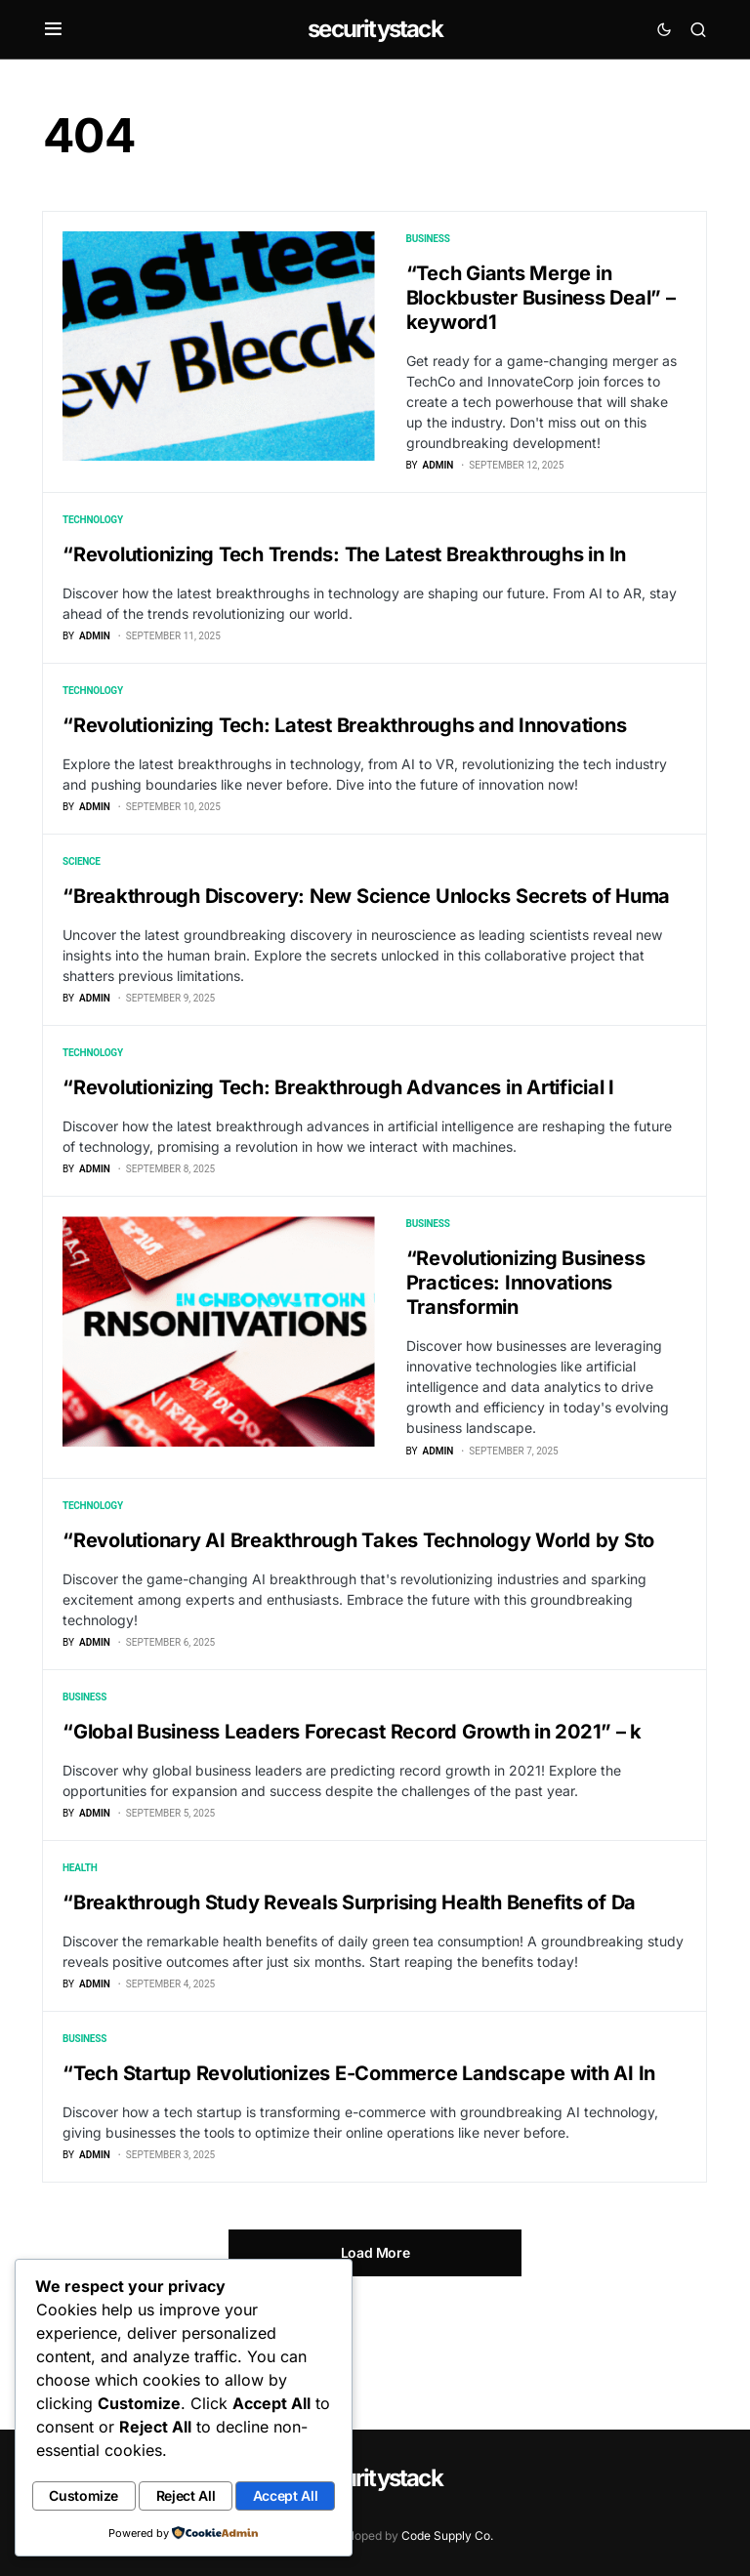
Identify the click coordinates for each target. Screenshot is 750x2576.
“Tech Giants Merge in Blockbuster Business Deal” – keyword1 (541, 298)
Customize (110, 2463)
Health (79, 1952)
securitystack (375, 29)
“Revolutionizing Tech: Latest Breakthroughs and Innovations (344, 746)
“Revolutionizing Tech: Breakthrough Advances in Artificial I (338, 1130)
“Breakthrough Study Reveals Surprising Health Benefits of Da (349, 1987)
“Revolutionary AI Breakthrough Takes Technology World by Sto (358, 1603)
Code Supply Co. (447, 2535)
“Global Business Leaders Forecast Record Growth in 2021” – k (352, 1806)
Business (428, 238)
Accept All (184, 2497)
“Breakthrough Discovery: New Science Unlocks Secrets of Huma (366, 928)
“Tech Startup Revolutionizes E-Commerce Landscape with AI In (358, 2169)
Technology (92, 530)
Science (81, 893)
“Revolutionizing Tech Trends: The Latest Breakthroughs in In (344, 565)
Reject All (263, 2463)
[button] (53, 29)
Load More (375, 2359)
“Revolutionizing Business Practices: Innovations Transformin (526, 1336)
